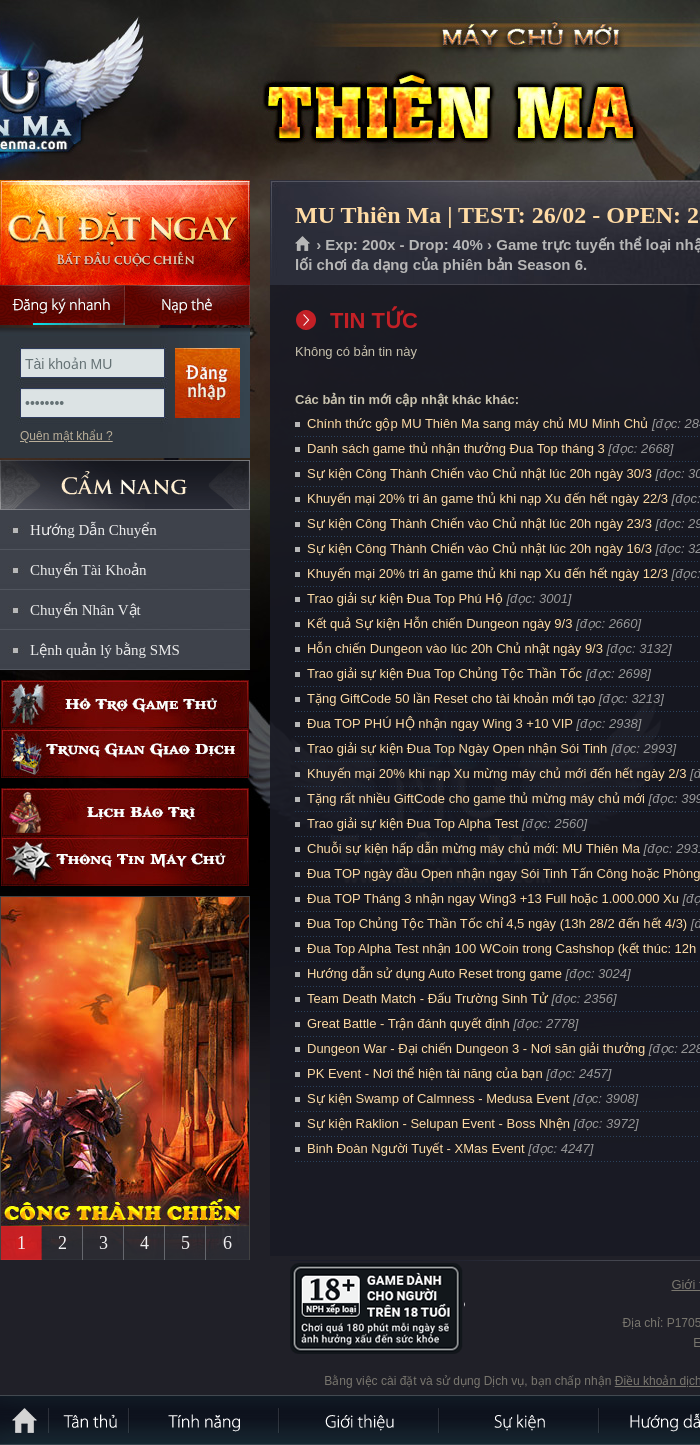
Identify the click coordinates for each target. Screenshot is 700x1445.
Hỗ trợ (125, 704)
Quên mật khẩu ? (66, 436)
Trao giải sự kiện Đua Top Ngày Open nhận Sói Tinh (457, 748)
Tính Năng (205, 1420)
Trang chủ (303, 245)
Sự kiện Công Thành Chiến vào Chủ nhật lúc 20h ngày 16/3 (479, 548)
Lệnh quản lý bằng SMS (105, 650)
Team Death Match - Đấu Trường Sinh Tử (427, 998)
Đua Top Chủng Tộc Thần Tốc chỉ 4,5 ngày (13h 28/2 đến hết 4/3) (497, 923)
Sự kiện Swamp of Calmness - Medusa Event (438, 1098)
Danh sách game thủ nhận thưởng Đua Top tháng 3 (456, 448)
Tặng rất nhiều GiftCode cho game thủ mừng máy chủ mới (476, 798)
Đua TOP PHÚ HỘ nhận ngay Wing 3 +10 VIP (440, 723)
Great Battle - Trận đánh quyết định (408, 1023)
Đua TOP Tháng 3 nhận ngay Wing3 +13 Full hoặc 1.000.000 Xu (493, 898)
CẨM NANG (125, 476)
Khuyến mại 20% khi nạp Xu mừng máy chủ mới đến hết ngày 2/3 (496, 773)
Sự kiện (520, 1420)
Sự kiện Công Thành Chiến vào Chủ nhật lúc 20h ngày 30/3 (479, 473)
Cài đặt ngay (125, 232)
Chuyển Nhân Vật (85, 610)
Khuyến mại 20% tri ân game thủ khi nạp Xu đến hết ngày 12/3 (487, 573)
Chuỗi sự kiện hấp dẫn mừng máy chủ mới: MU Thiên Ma (473, 848)
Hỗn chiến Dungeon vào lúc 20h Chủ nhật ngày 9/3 (455, 648)
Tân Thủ (90, 1420)
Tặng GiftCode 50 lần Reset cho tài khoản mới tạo (451, 698)
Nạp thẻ (187, 305)
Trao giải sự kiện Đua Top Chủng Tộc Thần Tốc (444, 673)
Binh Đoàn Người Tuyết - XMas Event (416, 1148)
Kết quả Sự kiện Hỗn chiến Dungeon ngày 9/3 (439, 623)
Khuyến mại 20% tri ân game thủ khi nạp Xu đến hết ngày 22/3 (487, 498)
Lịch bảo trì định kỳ (125, 812)
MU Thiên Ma (144, 91)
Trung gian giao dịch (125, 753)
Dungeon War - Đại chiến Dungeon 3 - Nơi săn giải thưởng (476, 1048)
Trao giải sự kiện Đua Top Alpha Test (412, 823)
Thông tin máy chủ (125, 861)
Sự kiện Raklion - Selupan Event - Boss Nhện (438, 1123)
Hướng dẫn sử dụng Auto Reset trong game (434, 973)
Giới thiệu (360, 1420)
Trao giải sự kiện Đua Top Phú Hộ (405, 598)
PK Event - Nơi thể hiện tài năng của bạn (425, 1073)
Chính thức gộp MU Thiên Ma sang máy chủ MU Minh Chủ (477, 423)
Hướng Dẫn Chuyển (93, 530)
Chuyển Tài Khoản (88, 570)
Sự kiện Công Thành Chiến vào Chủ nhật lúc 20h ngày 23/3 (479, 523)
